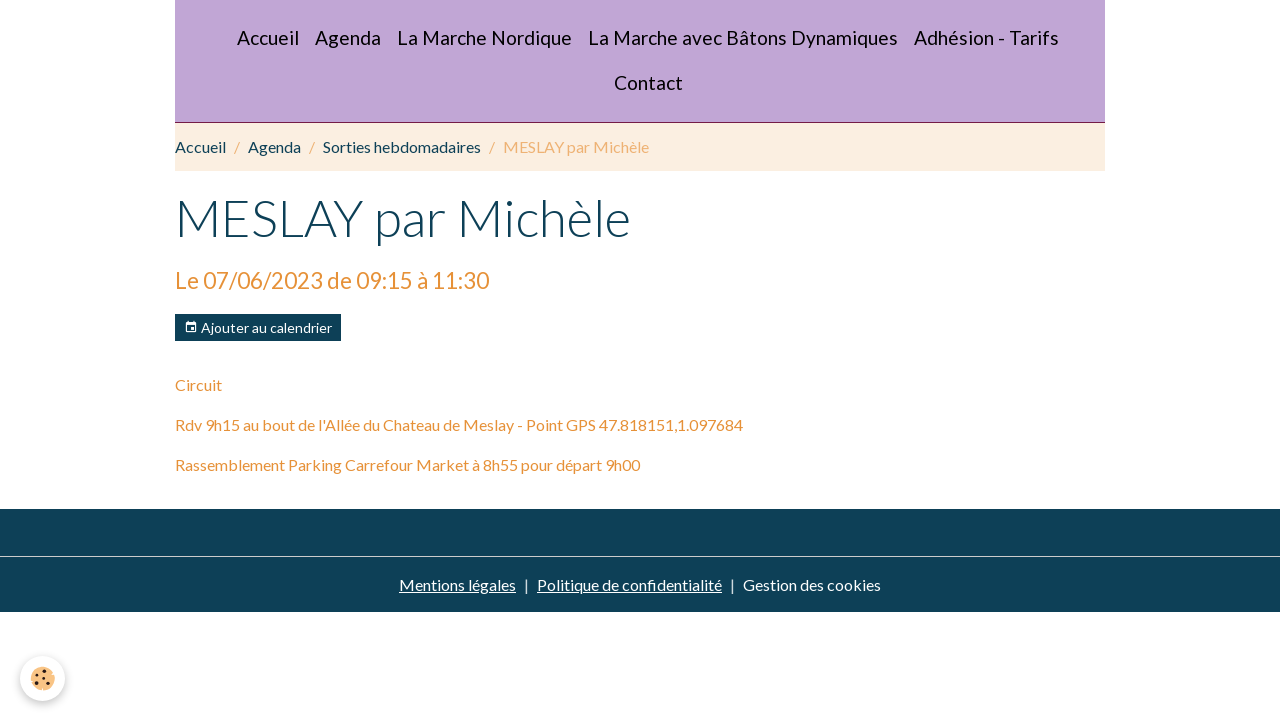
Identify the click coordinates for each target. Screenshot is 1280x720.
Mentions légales (457, 584)
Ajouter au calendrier (258, 328)
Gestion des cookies (812, 584)
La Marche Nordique (484, 37)
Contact (648, 82)
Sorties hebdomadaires (402, 146)
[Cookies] (42, 678)
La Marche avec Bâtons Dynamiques (743, 37)
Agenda (348, 37)
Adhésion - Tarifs (986, 37)
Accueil (268, 37)
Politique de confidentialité (629, 584)
